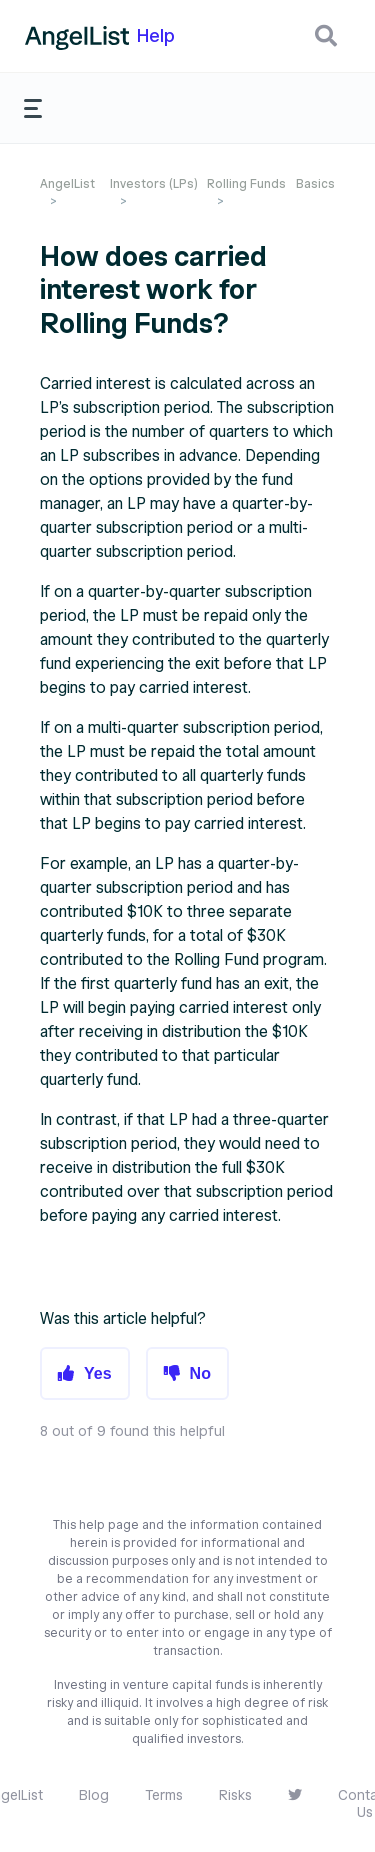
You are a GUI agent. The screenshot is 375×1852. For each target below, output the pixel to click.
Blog (94, 1795)
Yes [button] (98, 1373)
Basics (315, 183)
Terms (164, 1795)
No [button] (200, 1373)
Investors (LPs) (154, 183)
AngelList (67, 183)
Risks (235, 1795)
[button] (326, 36)
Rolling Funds (246, 183)
